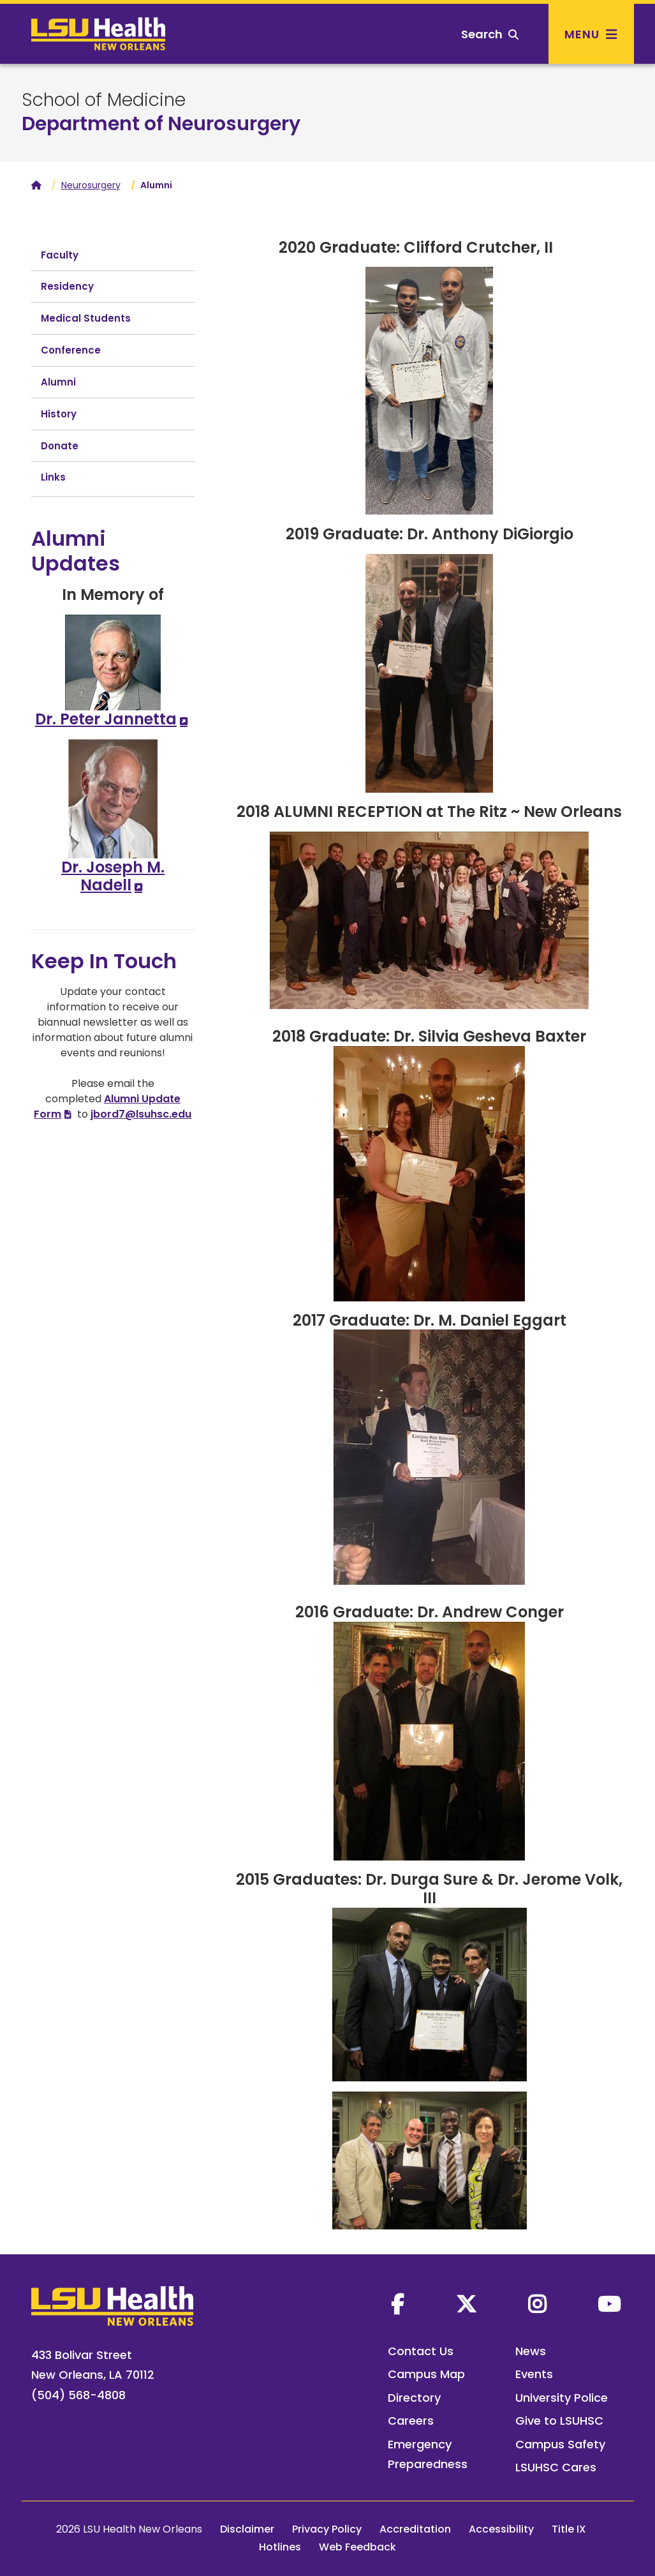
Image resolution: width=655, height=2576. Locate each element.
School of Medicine (104, 100)
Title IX (569, 2529)
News (530, 2351)
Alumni (58, 382)
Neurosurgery (91, 185)
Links (53, 477)
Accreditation (415, 2529)
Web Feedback (357, 2547)
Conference (71, 350)
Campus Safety (560, 2444)
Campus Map (426, 2374)
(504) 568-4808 (78, 2395)
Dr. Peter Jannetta (106, 719)
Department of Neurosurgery (161, 123)
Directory (414, 2398)
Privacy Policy (327, 2529)
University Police (561, 2398)
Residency (67, 286)
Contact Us (420, 2351)
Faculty (59, 255)
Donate (59, 446)
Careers (411, 2421)
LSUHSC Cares (555, 2467)
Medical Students (86, 318)
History (59, 414)
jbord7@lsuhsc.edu (141, 1114)
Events (534, 2374)
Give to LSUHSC (559, 2421)
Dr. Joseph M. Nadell (113, 876)
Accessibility (501, 2529)
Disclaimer (247, 2529)
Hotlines (280, 2547)
